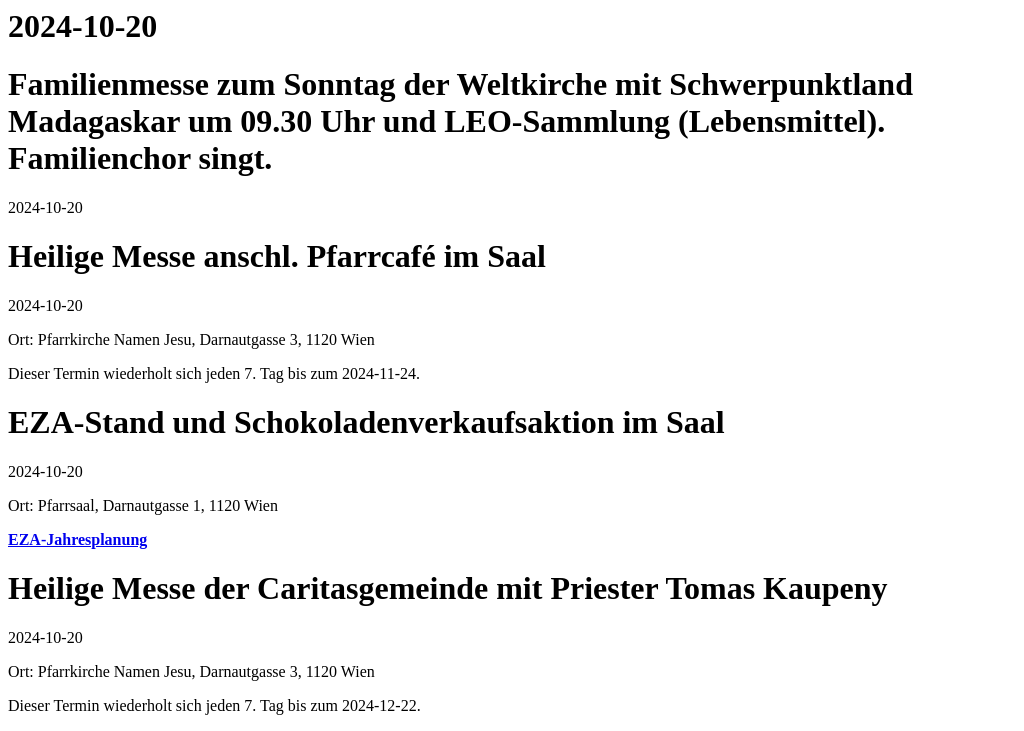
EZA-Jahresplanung (77, 539)
